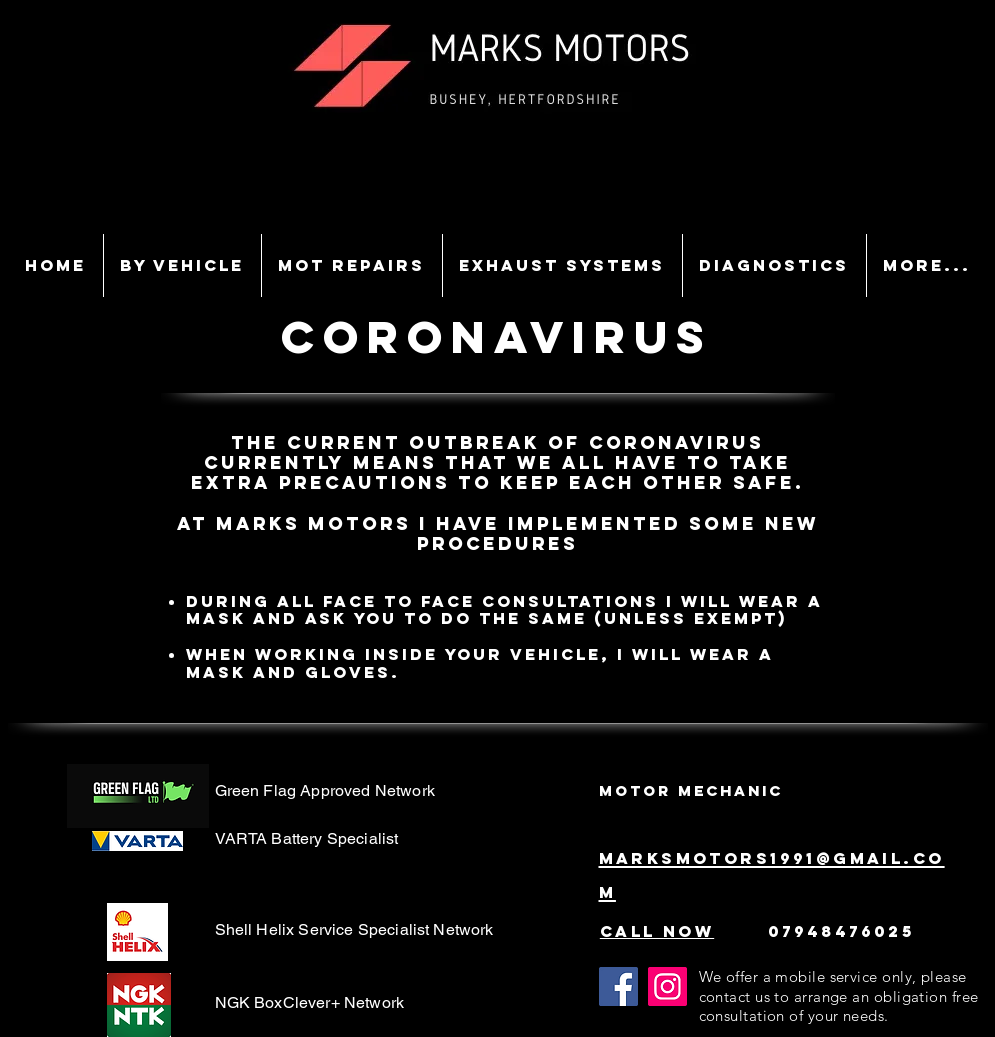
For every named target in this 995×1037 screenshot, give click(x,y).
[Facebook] (618, 986)
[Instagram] (667, 986)
